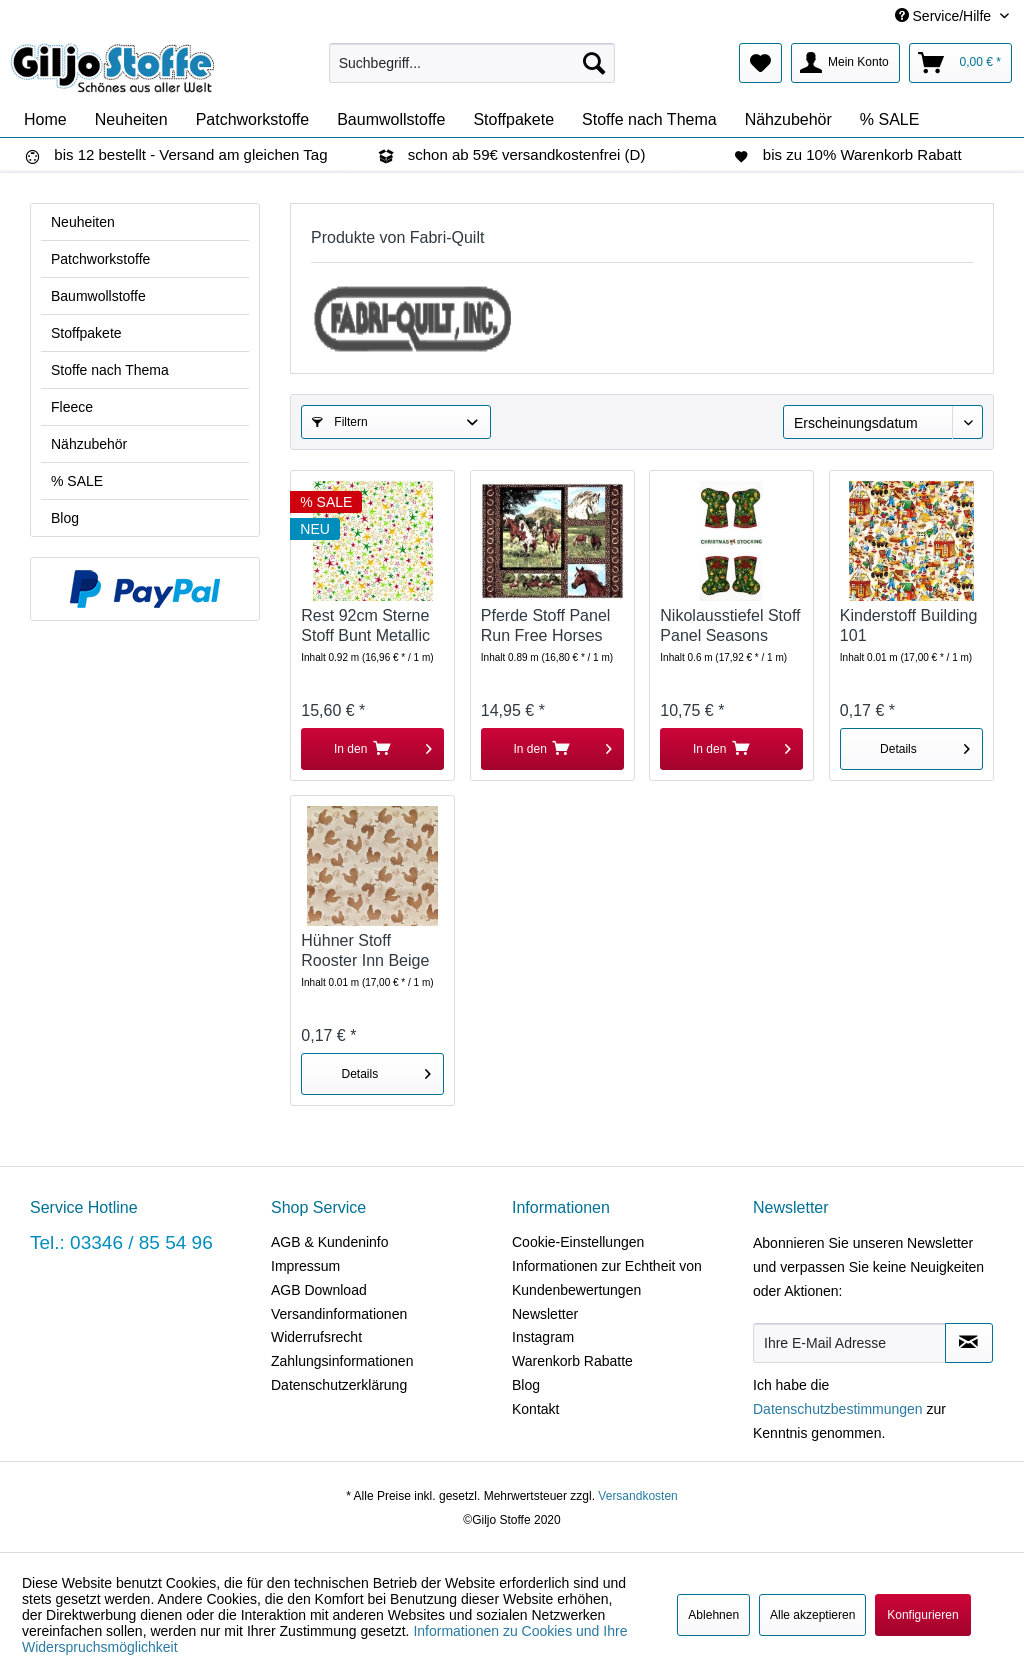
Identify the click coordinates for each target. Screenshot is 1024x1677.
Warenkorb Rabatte (572, 1361)
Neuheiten (83, 222)
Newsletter (545, 1314)
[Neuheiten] (131, 120)
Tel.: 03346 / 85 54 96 (121, 1242)
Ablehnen (713, 1615)
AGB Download (319, 1290)
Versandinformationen (339, 1314)
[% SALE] (890, 120)
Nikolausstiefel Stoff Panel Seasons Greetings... (730, 626)
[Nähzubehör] (788, 120)
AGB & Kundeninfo (330, 1242)
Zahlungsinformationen (342, 1361)
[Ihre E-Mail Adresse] (849, 1343)
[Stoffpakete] (513, 120)
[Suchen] (594, 63)
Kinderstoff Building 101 (909, 625)
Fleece (72, 407)
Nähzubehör (89, 444)
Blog (65, 518)
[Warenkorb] (960, 63)
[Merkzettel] (760, 63)
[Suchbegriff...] (472, 63)
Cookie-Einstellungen (578, 1242)
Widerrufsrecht (316, 1337)
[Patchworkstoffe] (253, 120)
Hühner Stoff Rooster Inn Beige (365, 950)
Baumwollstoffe (98, 296)
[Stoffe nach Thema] (649, 120)
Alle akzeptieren (812, 1615)
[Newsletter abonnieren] (969, 1343)
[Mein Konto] (845, 63)
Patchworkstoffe (100, 259)
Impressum (305, 1266)
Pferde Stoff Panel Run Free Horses (546, 625)
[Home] (45, 120)
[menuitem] (472, 63)
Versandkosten (637, 1496)
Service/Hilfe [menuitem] (945, 16)
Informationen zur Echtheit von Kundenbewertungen (607, 1278)
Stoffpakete (86, 333)
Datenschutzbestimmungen (838, 1409)
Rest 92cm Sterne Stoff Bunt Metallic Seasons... (365, 626)
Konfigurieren (922, 1615)
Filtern (340, 422)
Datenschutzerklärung (339, 1385)
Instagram (543, 1337)
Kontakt (535, 1409)
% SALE (77, 481)
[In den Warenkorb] (372, 749)
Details (925, 744)
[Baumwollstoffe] (391, 120)
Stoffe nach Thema (110, 370)
